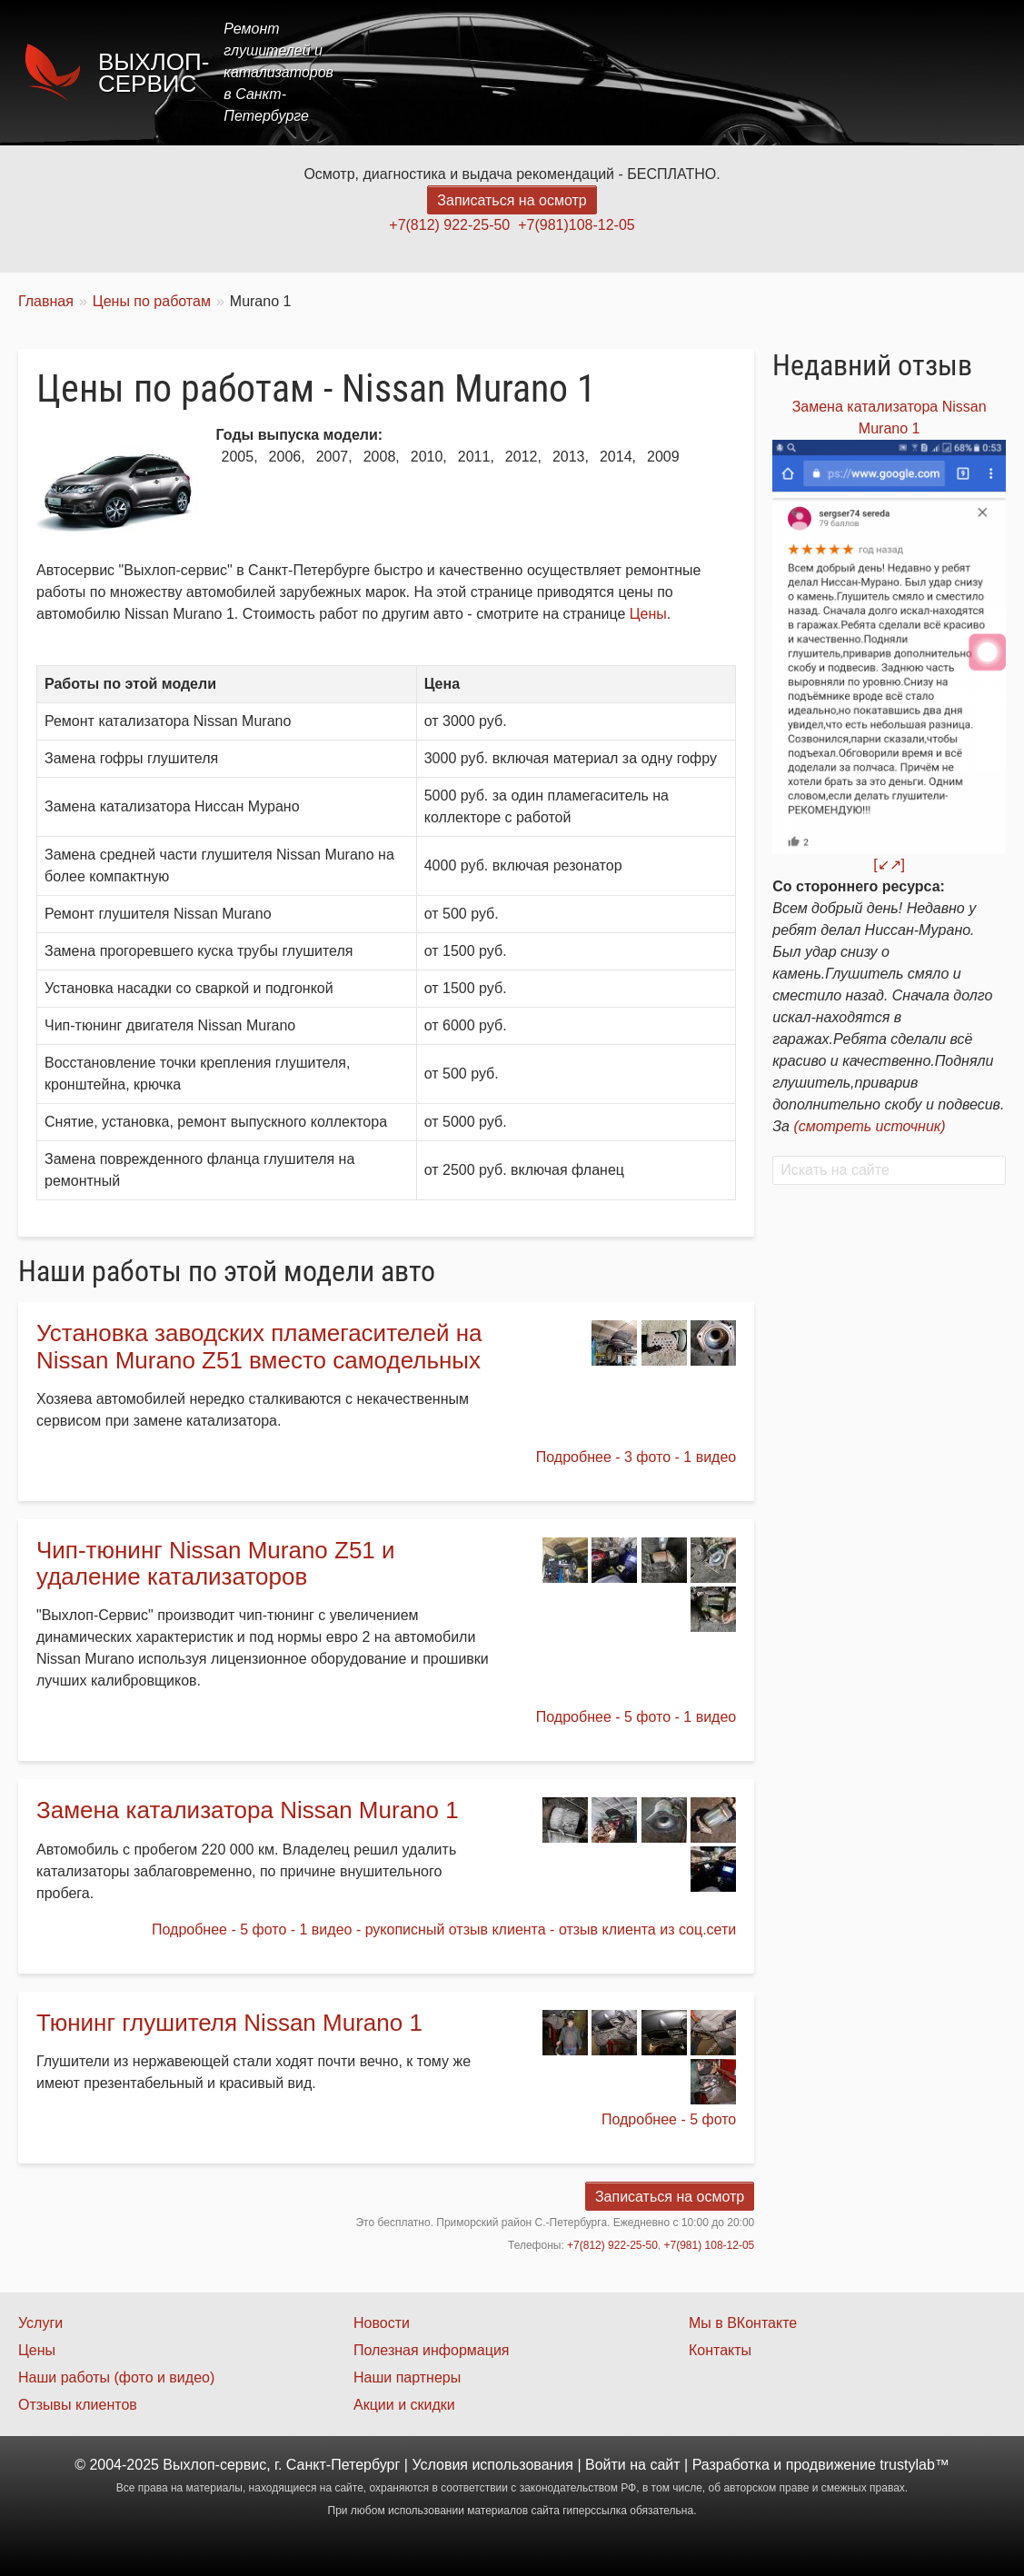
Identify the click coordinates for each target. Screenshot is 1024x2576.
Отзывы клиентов (77, 2404)
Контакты (957, 72)
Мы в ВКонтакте (743, 2323)
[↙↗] (889, 864)
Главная (517, 72)
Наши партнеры (407, 2377)
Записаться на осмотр (511, 200)
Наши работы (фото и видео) (116, 2377)
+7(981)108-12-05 (576, 225)
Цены (673, 72)
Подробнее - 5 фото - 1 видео (636, 1717)
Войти (605, 2464)
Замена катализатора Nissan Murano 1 (247, 1810)
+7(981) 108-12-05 (709, 2245)
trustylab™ (914, 2464)
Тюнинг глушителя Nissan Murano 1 (229, 2022)
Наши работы (845, 72)
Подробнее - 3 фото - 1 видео (636, 1457)
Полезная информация (431, 2350)
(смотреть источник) (869, 1126)
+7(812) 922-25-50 (449, 225)
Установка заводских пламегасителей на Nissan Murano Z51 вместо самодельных (259, 1346)
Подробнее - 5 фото (668, 2119)
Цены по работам (152, 301)
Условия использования (492, 2464)
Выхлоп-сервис (153, 72)
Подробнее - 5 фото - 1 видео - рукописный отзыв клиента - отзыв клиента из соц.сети (444, 1929)
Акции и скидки (404, 2404)
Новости (381, 2323)
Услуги (600, 72)
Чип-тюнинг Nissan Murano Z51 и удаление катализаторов (215, 1563)
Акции (744, 72)
